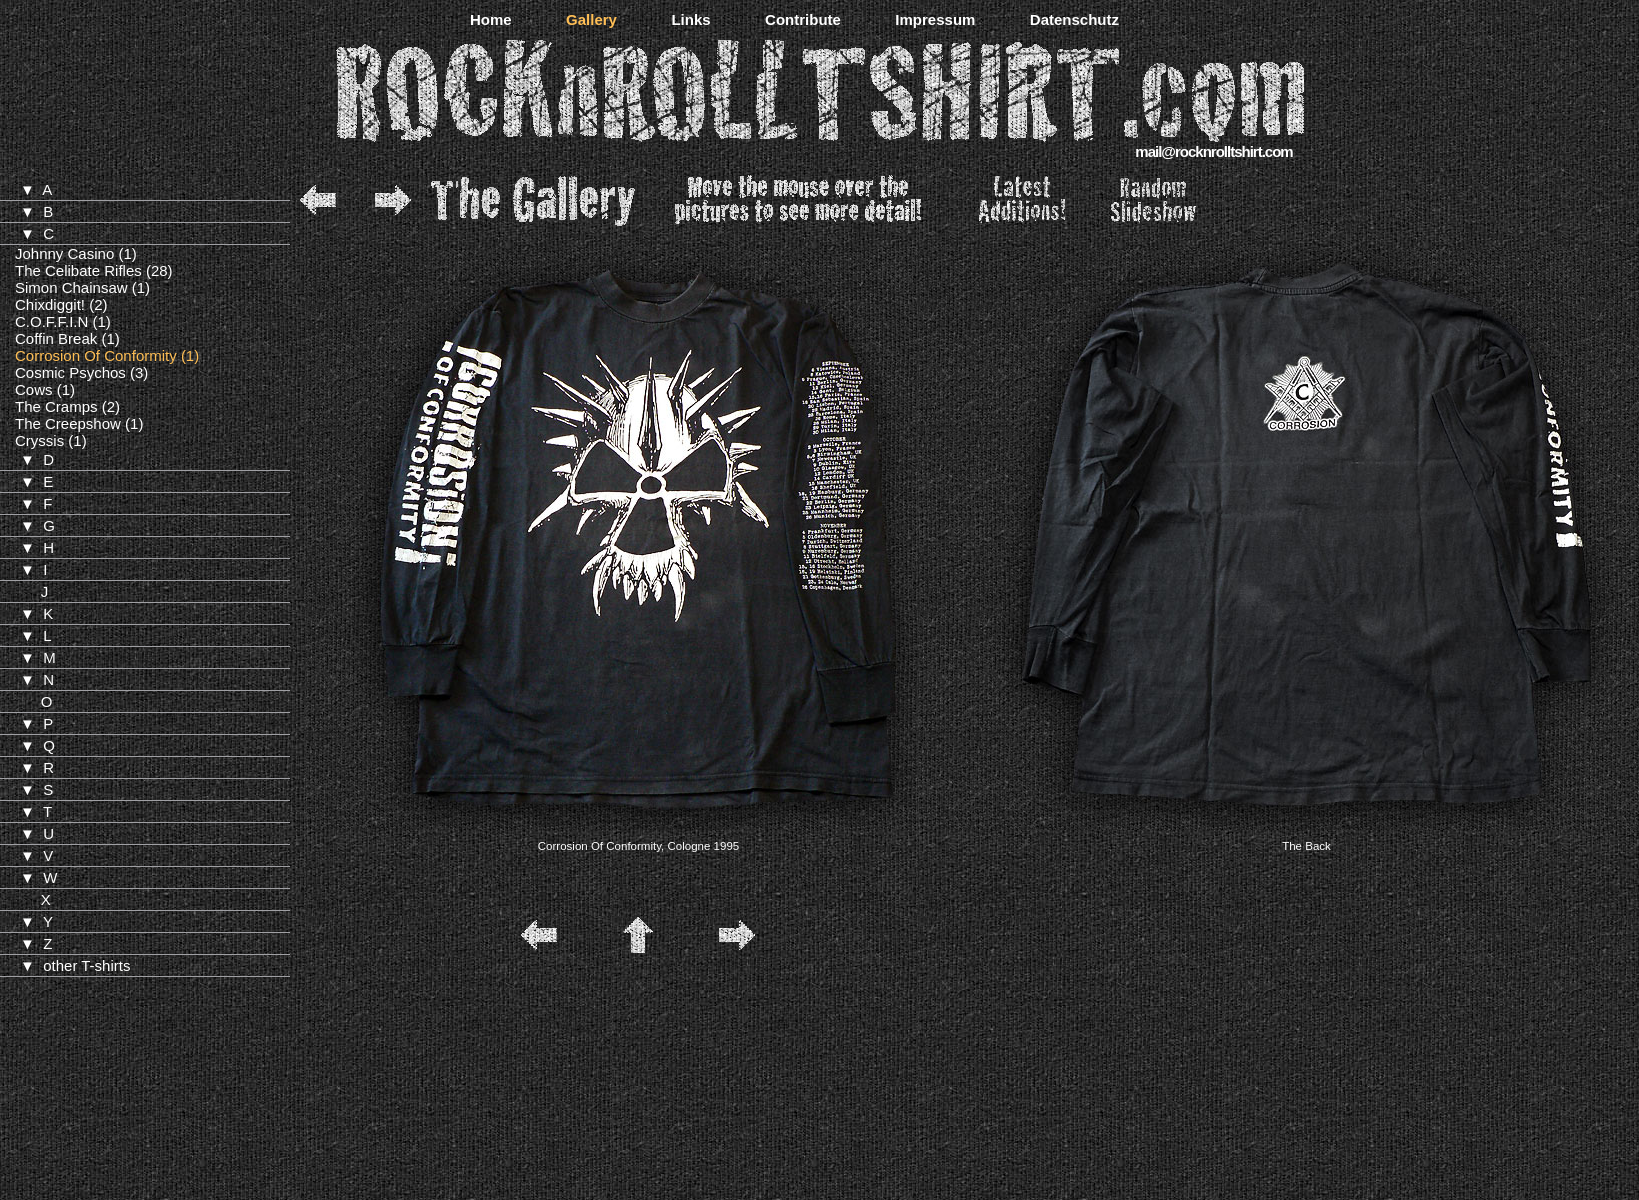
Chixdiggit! (50, 304)
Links (690, 19)
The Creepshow (68, 423)
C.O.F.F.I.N (51, 321)
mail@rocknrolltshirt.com (1213, 151)
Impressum (935, 19)
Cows (34, 389)
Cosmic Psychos (70, 372)
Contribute (803, 19)
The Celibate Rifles (78, 270)
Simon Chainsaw (71, 287)
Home (491, 19)
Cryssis (39, 440)
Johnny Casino (64, 253)
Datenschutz (1074, 19)
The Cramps (56, 406)
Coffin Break (56, 338)
